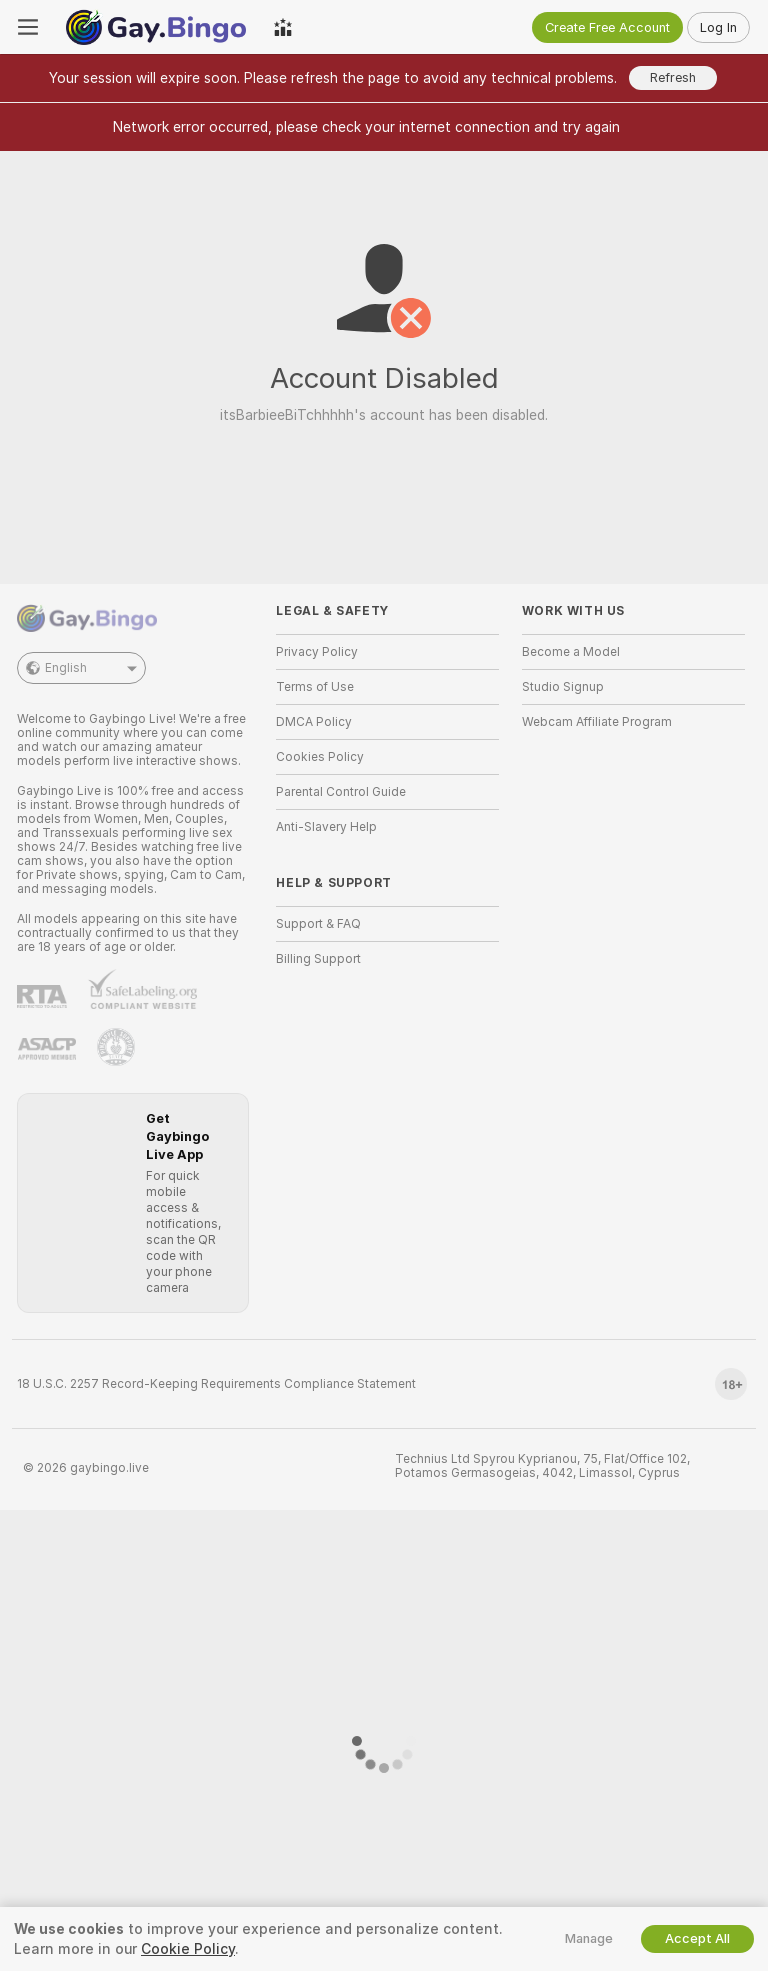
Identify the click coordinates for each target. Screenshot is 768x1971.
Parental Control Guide (341, 792)
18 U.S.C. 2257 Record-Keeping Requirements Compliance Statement (216, 1384)
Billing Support (318, 959)
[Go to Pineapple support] (116, 1047)
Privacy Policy (317, 652)
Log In (718, 27)
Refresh (673, 77)
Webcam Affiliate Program (597, 722)
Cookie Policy (188, 1949)
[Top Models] (283, 27)
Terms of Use (315, 687)
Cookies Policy (320, 757)
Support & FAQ (318, 924)
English (81, 668)
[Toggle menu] (28, 27)
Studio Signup (563, 687)
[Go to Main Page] (156, 27)
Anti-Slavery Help (326, 827)
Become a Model (571, 652)
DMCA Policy (314, 722)
